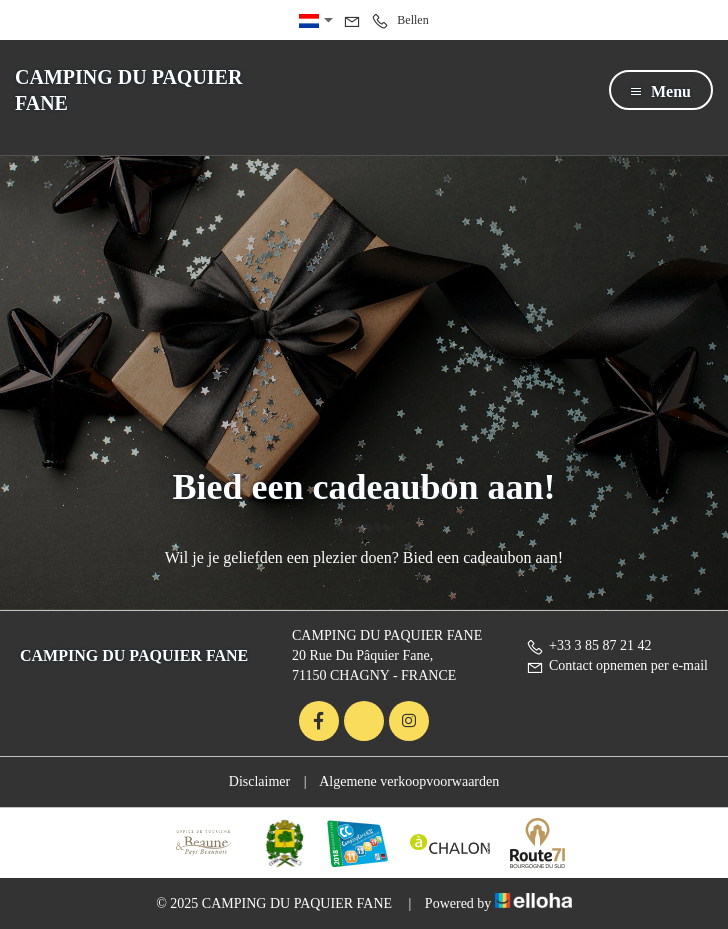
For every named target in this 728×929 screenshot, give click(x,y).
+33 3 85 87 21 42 (588, 645)
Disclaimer (259, 781)
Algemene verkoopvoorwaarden (409, 781)
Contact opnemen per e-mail (617, 665)
